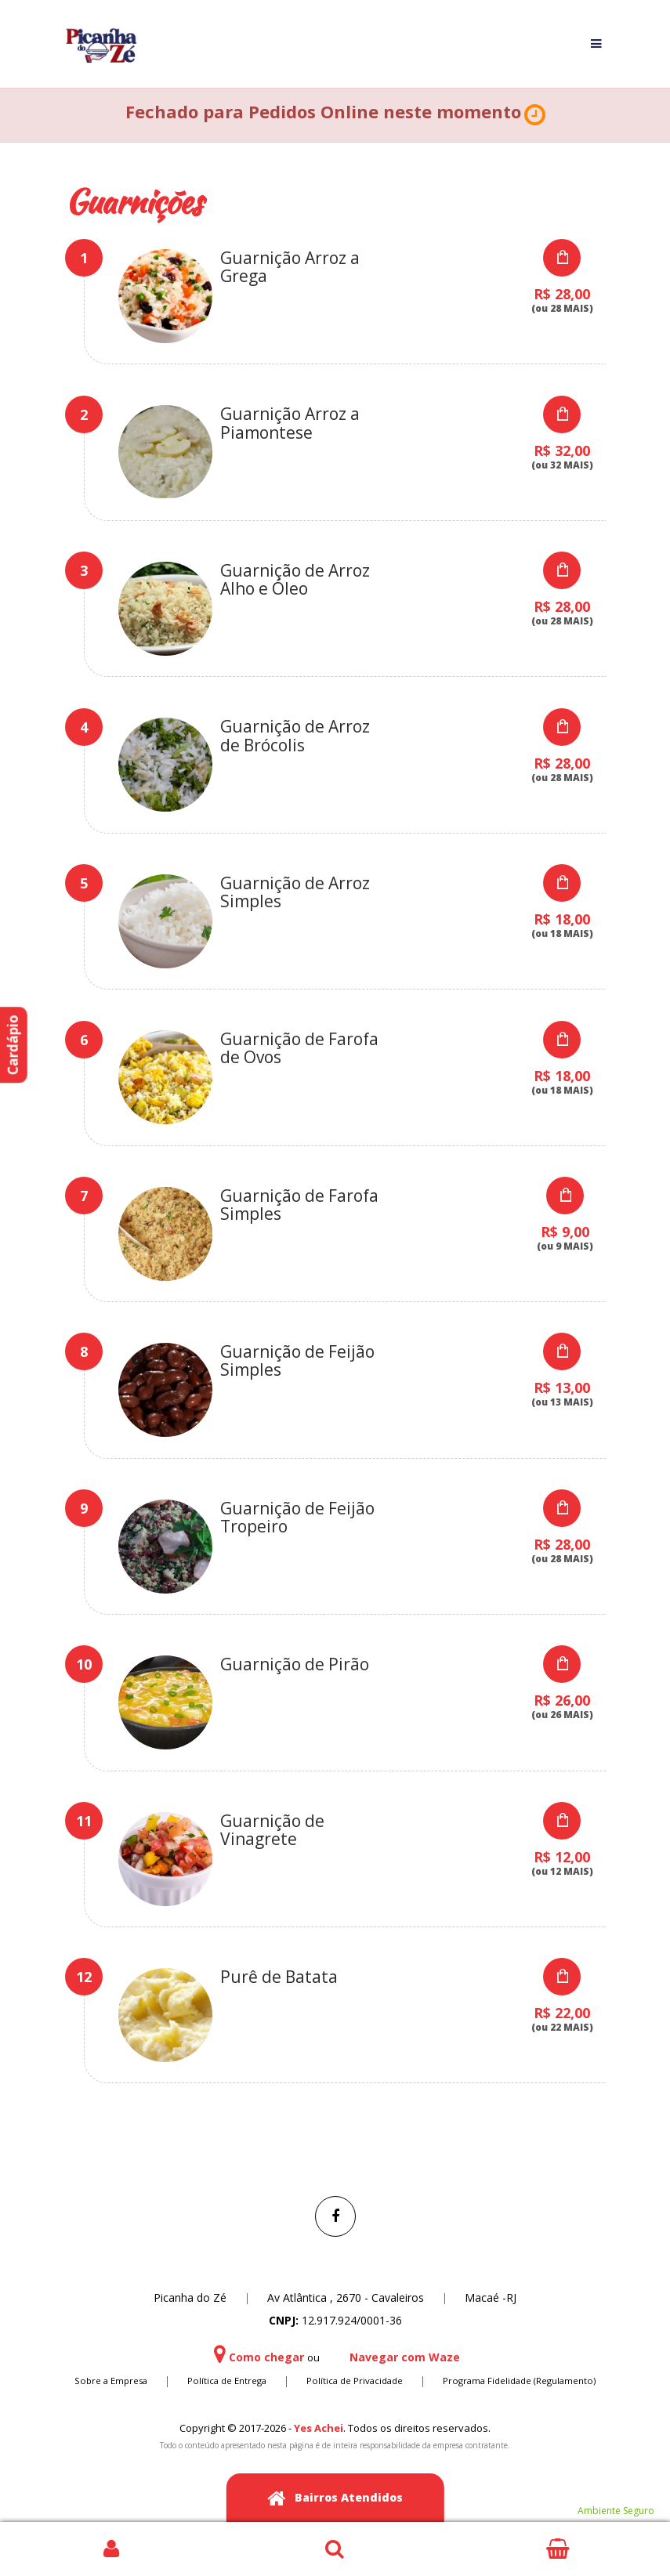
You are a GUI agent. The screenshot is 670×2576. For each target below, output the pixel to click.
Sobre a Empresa (110, 2380)
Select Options (562, 258)
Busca (335, 2549)
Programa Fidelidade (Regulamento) (519, 2380)
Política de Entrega (226, 2380)
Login (111, 2549)
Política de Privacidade (354, 2380)
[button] (534, 115)
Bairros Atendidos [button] (335, 2499)
